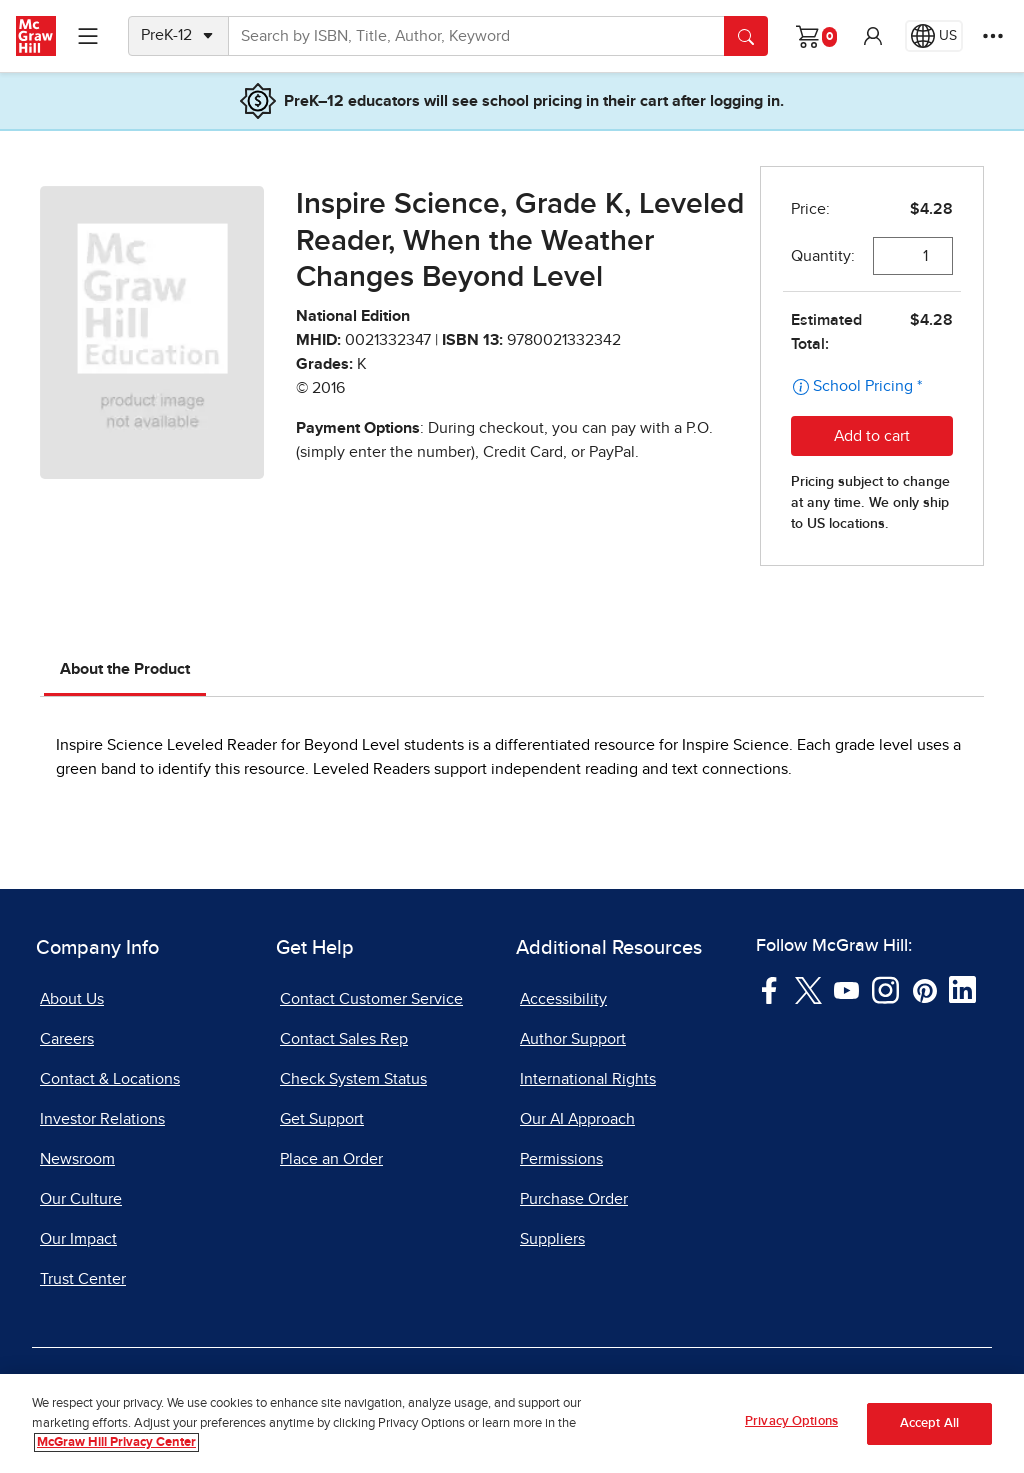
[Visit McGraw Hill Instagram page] (885, 989)
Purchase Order (574, 1199)
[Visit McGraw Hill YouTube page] (846, 989)
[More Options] (993, 36)
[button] (873, 36)
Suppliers (552, 1239)
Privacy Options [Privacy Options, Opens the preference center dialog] (791, 1421)
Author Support (573, 1039)
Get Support (322, 1119)
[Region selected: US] (934, 36)
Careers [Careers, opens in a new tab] (67, 1039)
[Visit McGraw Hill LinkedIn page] (962, 989)
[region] (512, 1423)
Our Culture (81, 1199)
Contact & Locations (110, 1079)
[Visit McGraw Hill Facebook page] (769, 989)
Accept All (929, 1423)
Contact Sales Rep (344, 1039)
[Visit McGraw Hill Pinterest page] (924, 989)
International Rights (588, 1079)
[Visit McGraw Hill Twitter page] (808, 989)
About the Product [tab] (125, 669)
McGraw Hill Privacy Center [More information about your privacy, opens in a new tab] (116, 1442)
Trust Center (83, 1279)
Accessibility (563, 999)
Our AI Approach (577, 1119)
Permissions (561, 1159)
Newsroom (77, 1159)
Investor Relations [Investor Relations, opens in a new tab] (102, 1119)
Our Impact (78, 1239)
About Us (72, 999)
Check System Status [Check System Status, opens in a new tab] (353, 1079)
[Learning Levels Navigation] (88, 36)
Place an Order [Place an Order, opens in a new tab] (331, 1159)
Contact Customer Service (371, 999)
